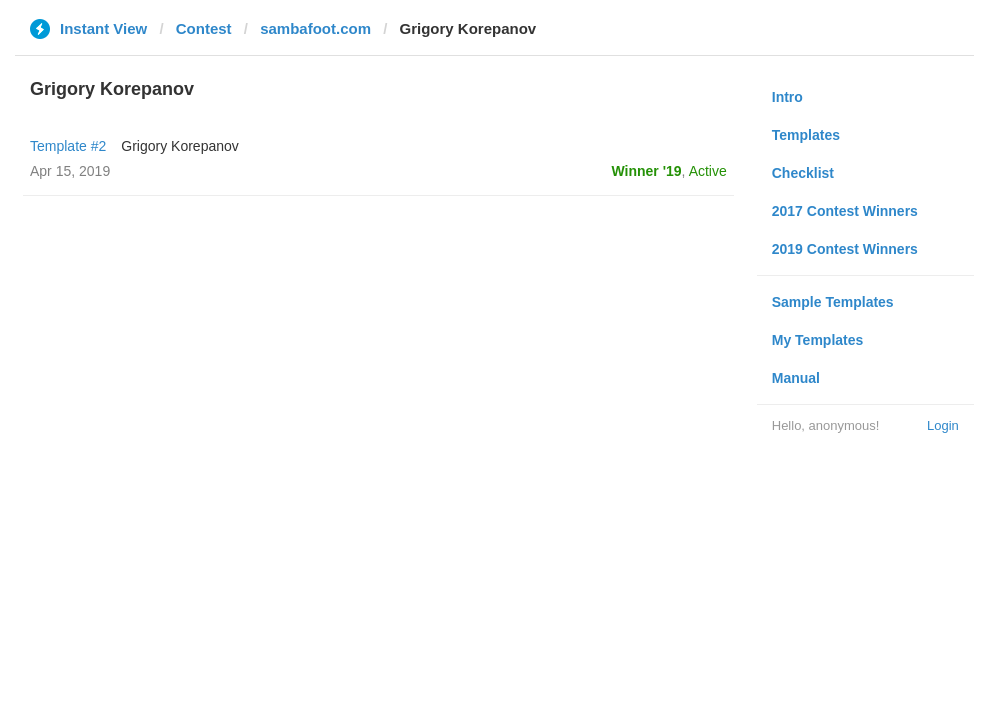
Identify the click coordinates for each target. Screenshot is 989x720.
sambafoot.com (315, 28)
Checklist (803, 173)
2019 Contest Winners (845, 249)
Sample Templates (833, 302)
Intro (787, 97)
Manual (796, 378)
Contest (204, 28)
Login (943, 425)
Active (708, 171)
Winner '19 (647, 171)
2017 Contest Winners (845, 211)
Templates (806, 135)
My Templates (818, 340)
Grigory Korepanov (180, 146)
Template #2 (68, 146)
